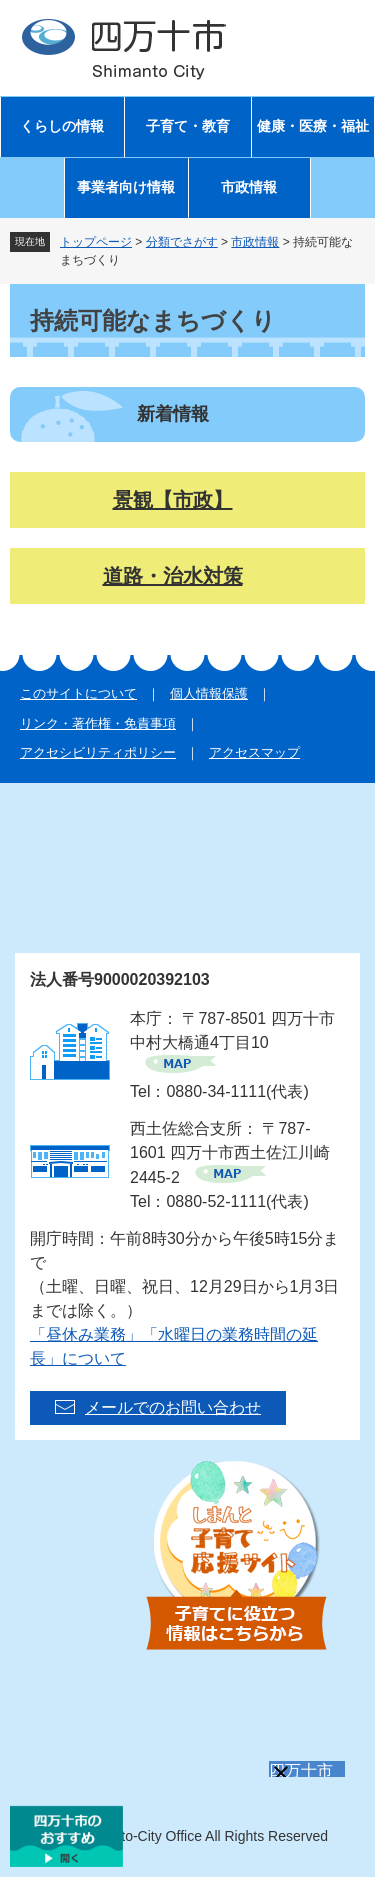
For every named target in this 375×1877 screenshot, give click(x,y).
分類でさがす (182, 242)
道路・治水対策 (173, 576)
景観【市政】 (173, 500)
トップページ (96, 242)
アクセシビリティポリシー (98, 752)
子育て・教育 (188, 126)
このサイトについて (78, 693)
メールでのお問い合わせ (173, 1407)
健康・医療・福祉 (313, 126)
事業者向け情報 (126, 187)
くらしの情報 (62, 126)
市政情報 (249, 187)
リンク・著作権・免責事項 (98, 723)
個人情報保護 (209, 693)
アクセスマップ (254, 752)
